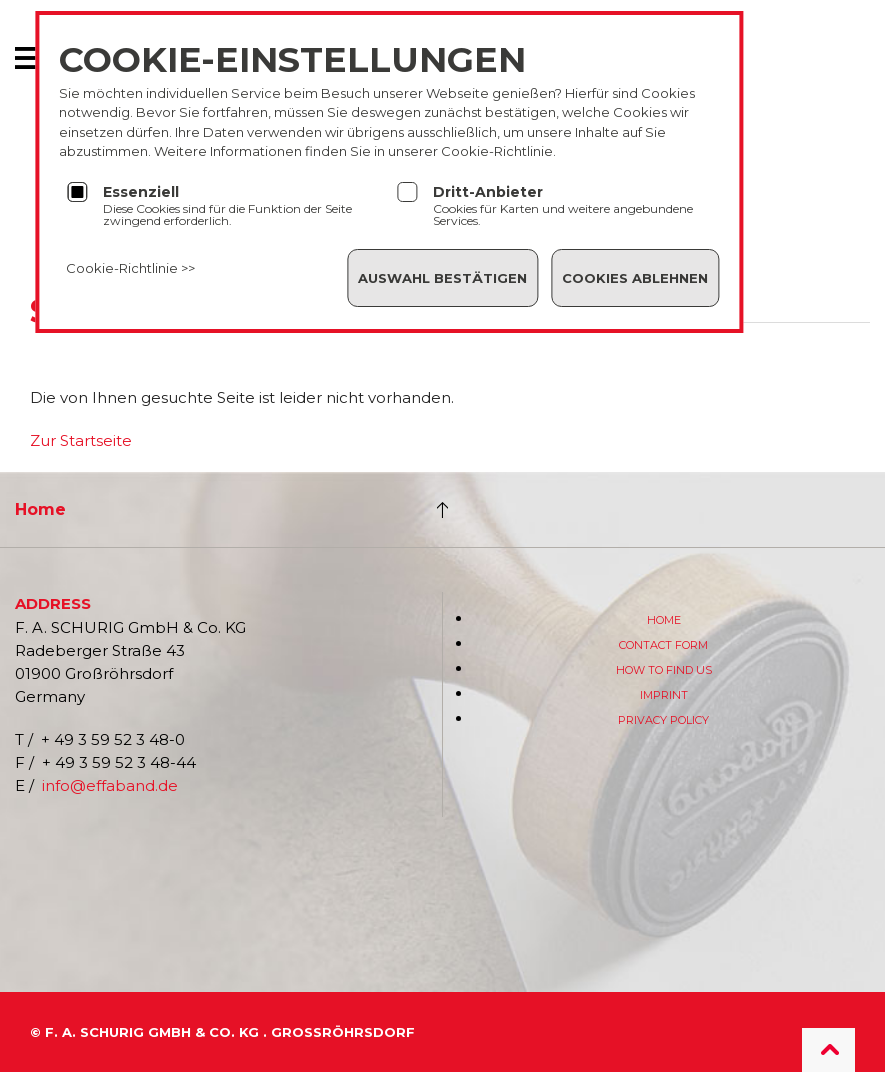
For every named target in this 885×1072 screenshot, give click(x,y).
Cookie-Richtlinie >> (130, 268)
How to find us (664, 670)
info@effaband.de (110, 785)
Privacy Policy (663, 720)
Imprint (664, 695)
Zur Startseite (81, 440)
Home (40, 509)
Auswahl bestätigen (442, 278)
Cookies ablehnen (635, 278)
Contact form (663, 645)
